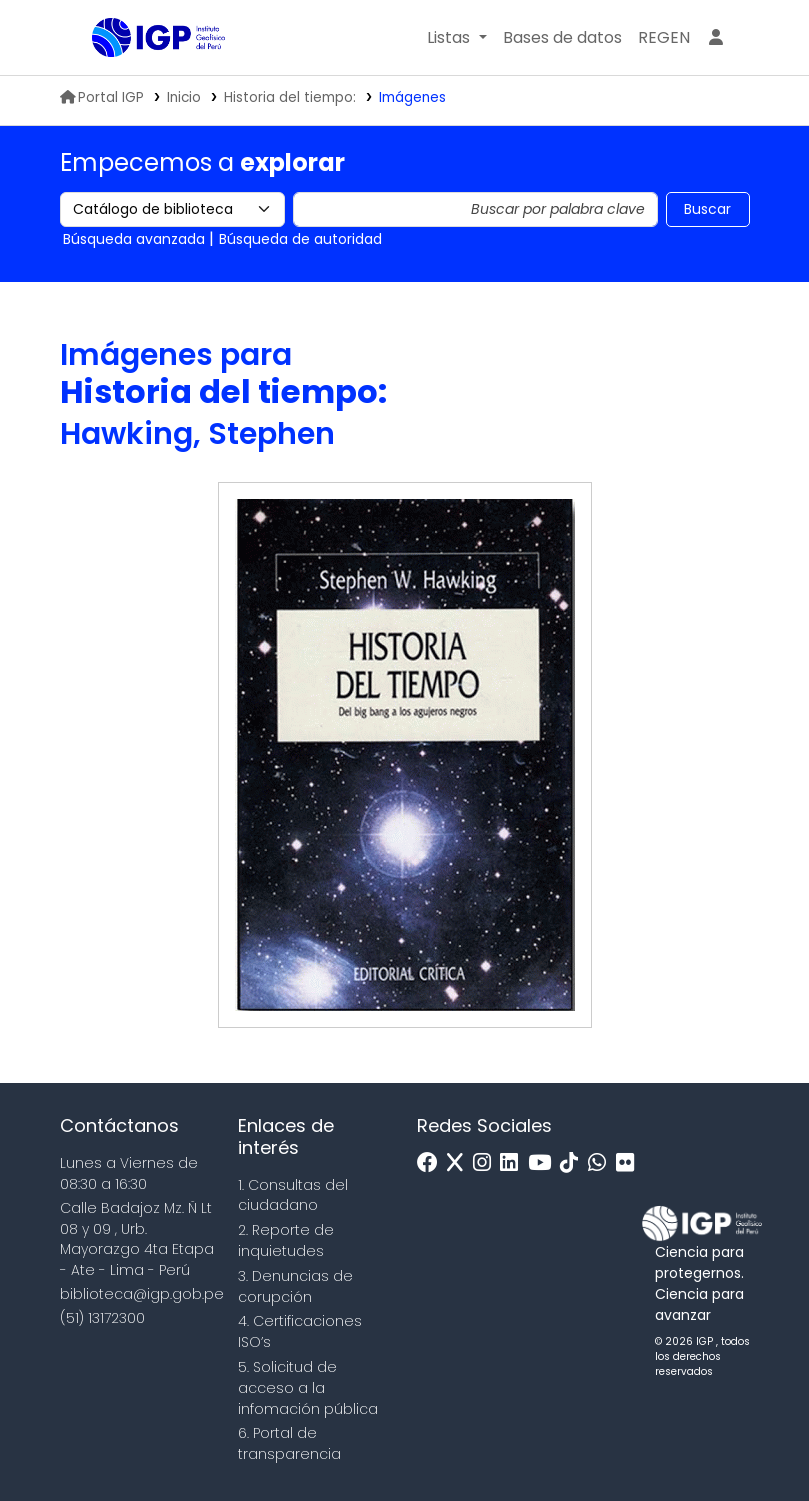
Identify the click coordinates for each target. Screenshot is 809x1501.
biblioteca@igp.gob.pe (142, 1294)
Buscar (707, 209)
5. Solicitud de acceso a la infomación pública (308, 1388)
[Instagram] (487, 1163)
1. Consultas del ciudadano (293, 1195)
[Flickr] (630, 1163)
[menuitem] (664, 38)
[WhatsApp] (602, 1163)
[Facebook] (432, 1163)
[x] (460, 1163)
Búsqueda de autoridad (300, 239)
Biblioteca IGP (142, 78)
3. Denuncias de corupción (295, 1286)
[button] (456, 38)
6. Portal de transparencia (289, 1443)
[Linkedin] (514, 1163)
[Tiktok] (574, 1163)
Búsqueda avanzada (134, 239)
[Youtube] (544, 1163)
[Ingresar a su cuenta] (716, 38)
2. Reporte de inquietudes (286, 1240)
